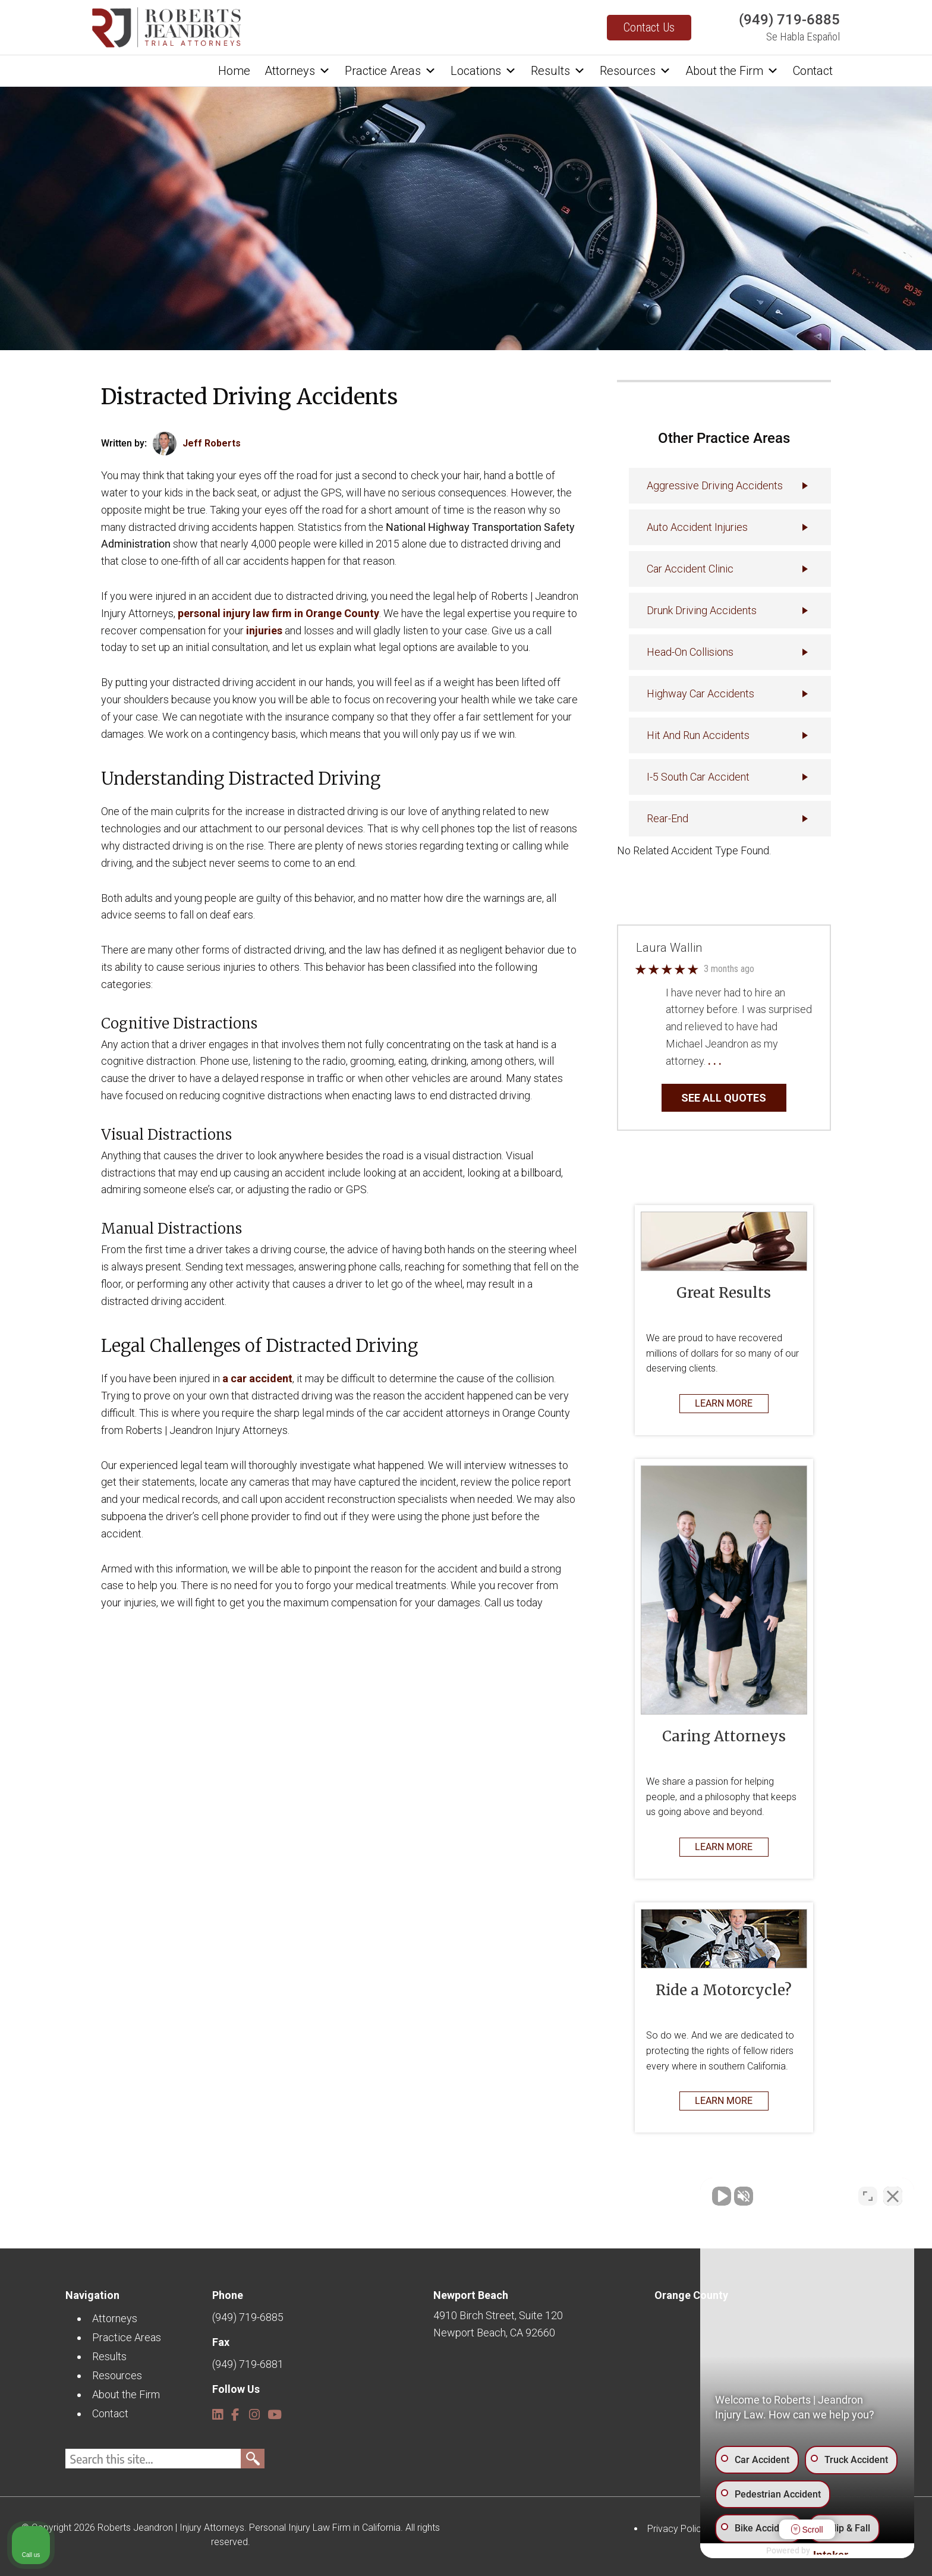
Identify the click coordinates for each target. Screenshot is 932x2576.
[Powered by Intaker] (831, 2551)
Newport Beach (470, 2295)
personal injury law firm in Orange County (278, 613)
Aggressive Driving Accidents (715, 485)
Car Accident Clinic (690, 568)
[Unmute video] (721, 2196)
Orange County (691, 2295)
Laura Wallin (669, 948)
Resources (635, 71)
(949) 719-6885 (789, 19)
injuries (264, 630)
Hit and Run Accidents (698, 735)
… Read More (754, 1061)
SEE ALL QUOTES (723, 1098)
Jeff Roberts (211, 443)
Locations (484, 71)
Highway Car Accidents (700, 693)
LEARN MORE (723, 1403)
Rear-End (667, 818)
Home (234, 71)
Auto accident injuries (697, 527)
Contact (813, 71)
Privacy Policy (676, 2528)
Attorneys (297, 71)
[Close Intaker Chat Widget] (892, 2196)
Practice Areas (390, 71)
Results (558, 71)
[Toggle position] (867, 2196)
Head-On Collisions (690, 652)
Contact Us (649, 27)
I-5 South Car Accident (698, 776)
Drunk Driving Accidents (702, 610)
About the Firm (732, 71)
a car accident (257, 1378)
